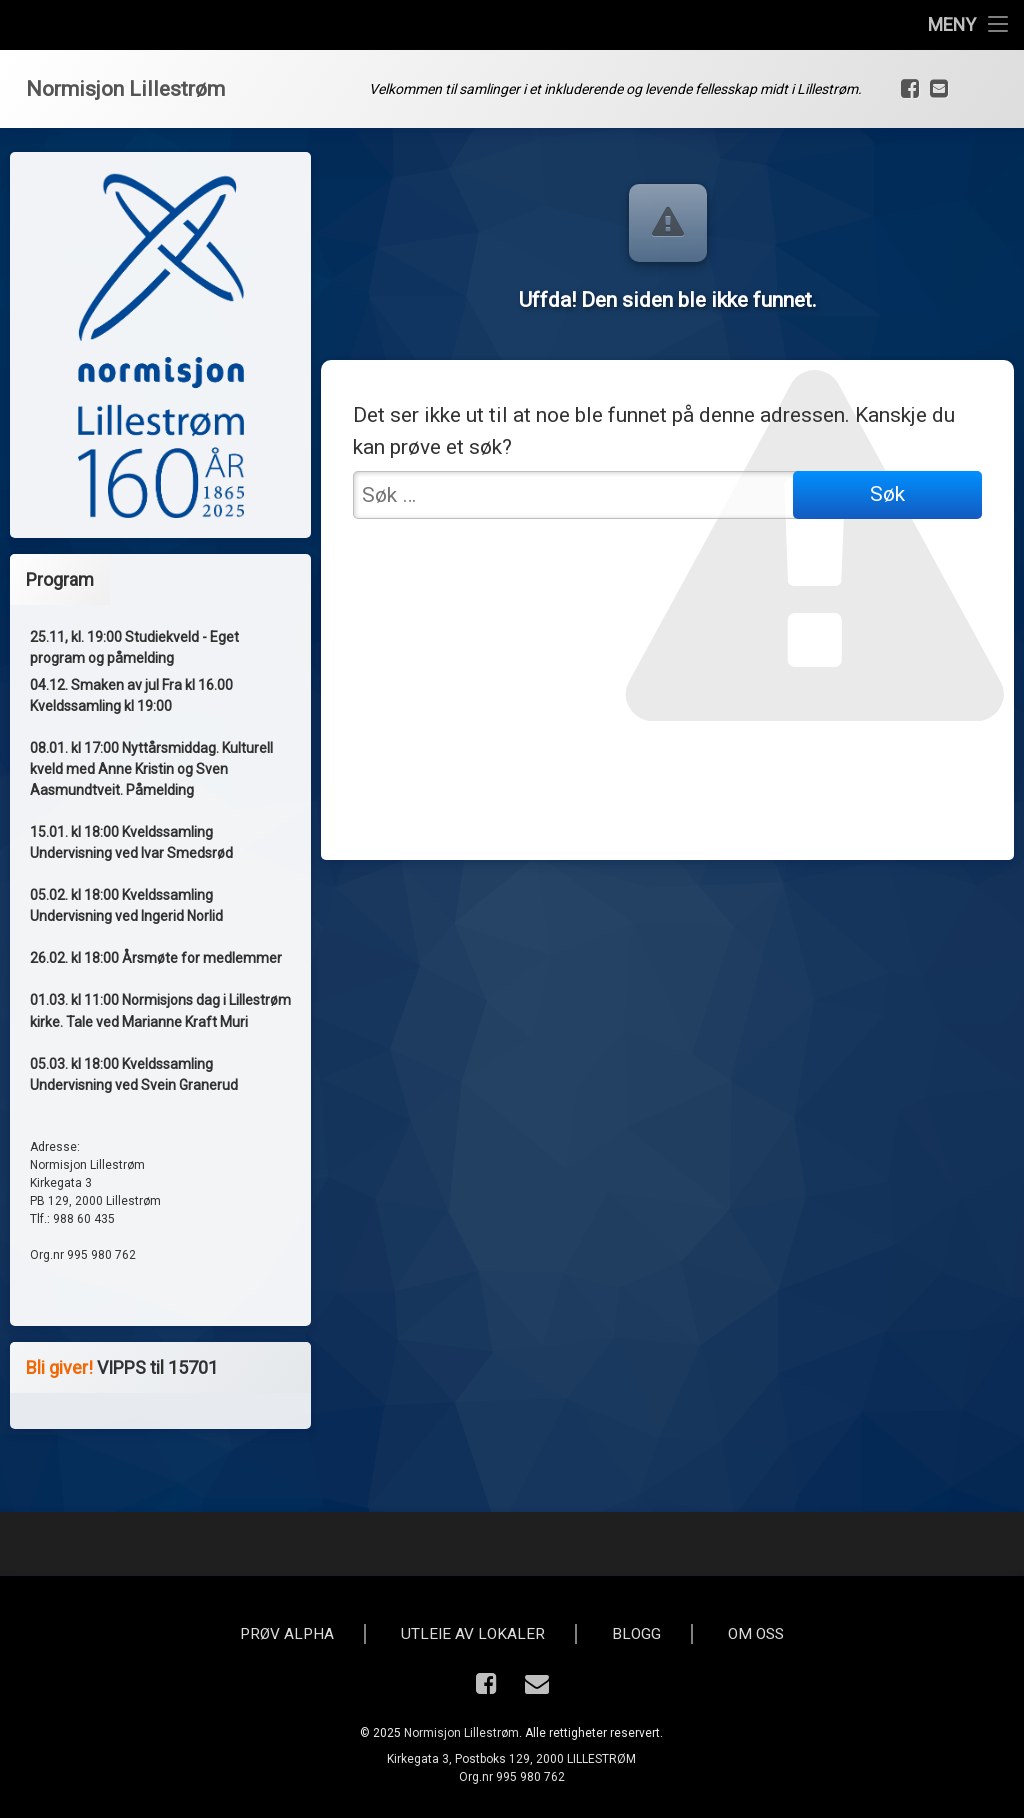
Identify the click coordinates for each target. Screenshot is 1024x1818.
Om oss (756, 1634)
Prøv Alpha (287, 1634)
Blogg (636, 1634)
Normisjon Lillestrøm (461, 1733)
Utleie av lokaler (473, 1634)
